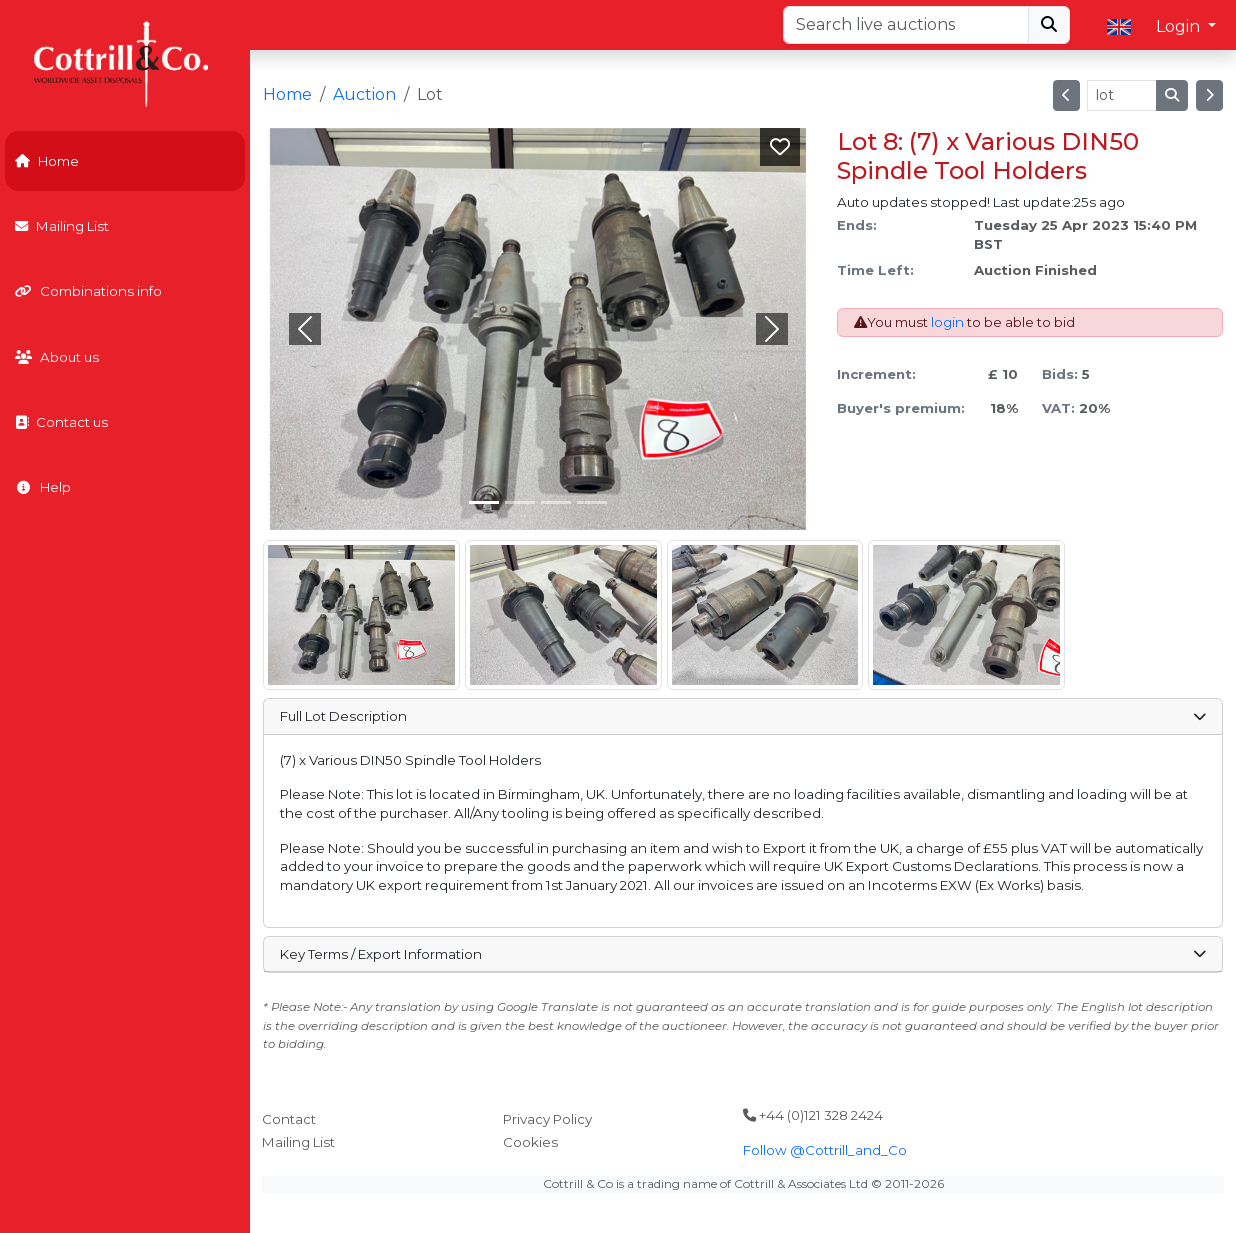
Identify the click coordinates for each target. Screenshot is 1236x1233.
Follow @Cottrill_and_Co (825, 1150)
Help (43, 487)
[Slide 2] (556, 502)
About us (57, 357)
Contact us (61, 422)
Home (47, 161)
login (947, 322)
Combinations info (88, 291)
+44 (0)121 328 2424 (813, 1115)
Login (1180, 26)
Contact (289, 1119)
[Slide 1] (520, 502)
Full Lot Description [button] (742, 716)
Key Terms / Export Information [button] (742, 954)
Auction (364, 94)
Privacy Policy (547, 1119)
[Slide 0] (484, 502)
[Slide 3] (592, 502)
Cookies (530, 1142)
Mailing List (62, 226)
